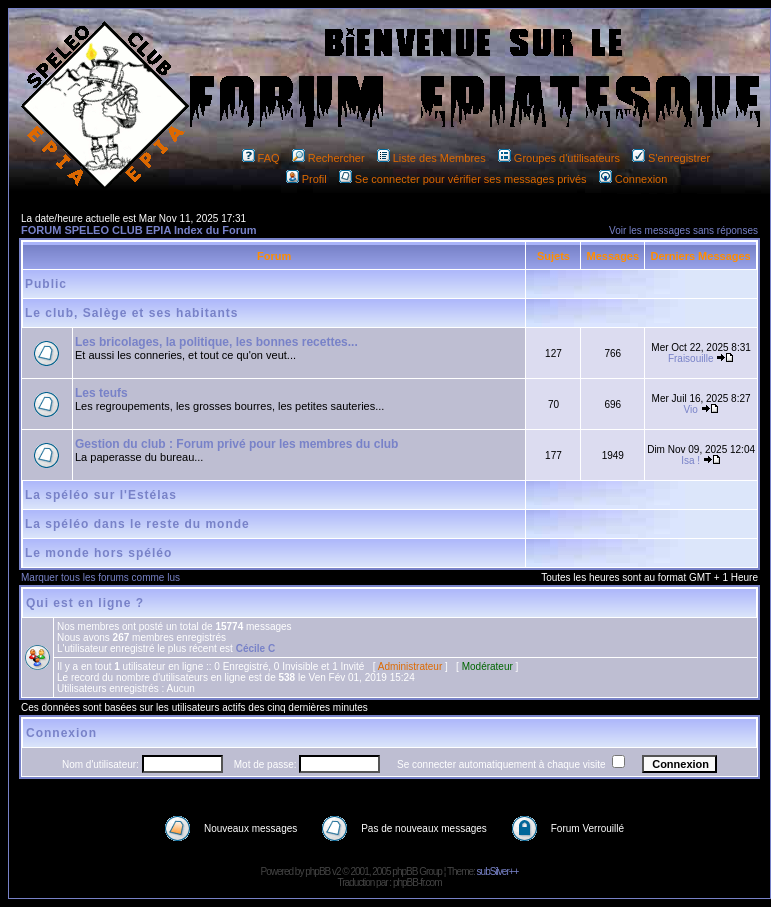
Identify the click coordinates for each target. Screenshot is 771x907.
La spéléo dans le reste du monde (137, 524)
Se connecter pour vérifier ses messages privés (463, 179)
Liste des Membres (431, 158)
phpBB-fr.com (417, 882)
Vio (691, 409)
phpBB (317, 871)
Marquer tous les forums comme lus (100, 577)
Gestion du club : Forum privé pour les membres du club (236, 444)
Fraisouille (691, 358)
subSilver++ (498, 871)
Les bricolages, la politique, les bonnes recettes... (216, 342)
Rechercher (328, 158)
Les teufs (101, 393)
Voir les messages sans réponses (683, 230)
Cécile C (255, 648)
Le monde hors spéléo (98, 553)
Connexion (633, 179)
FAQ (261, 158)
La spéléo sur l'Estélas (101, 495)
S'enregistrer (671, 158)
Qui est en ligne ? (85, 603)
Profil (306, 179)
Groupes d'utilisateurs (559, 158)
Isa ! (690, 460)
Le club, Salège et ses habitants (131, 313)
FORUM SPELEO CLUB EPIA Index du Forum (139, 230)
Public (46, 284)
